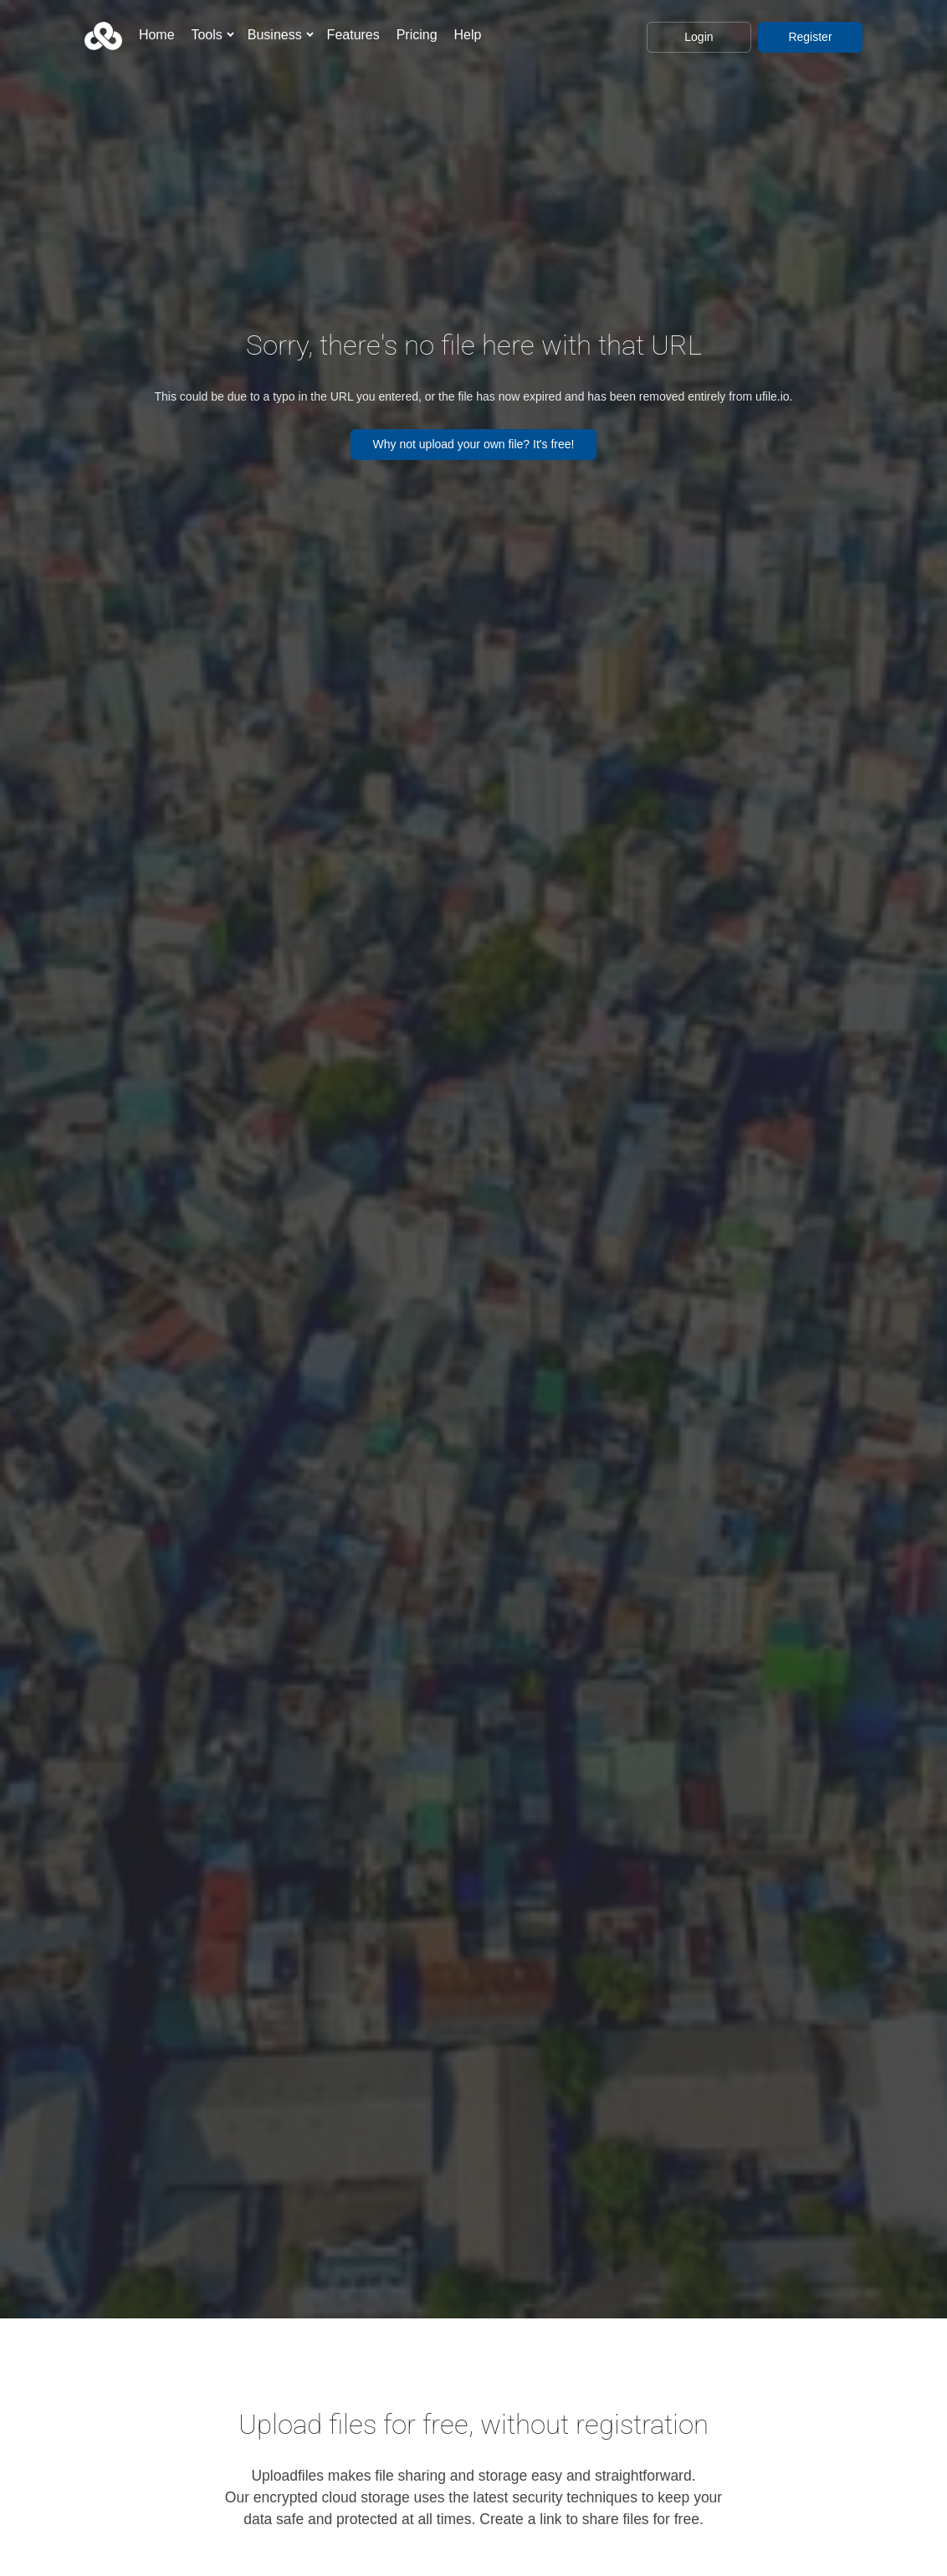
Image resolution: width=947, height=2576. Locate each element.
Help (467, 35)
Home (157, 35)
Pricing (417, 35)
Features (353, 35)
